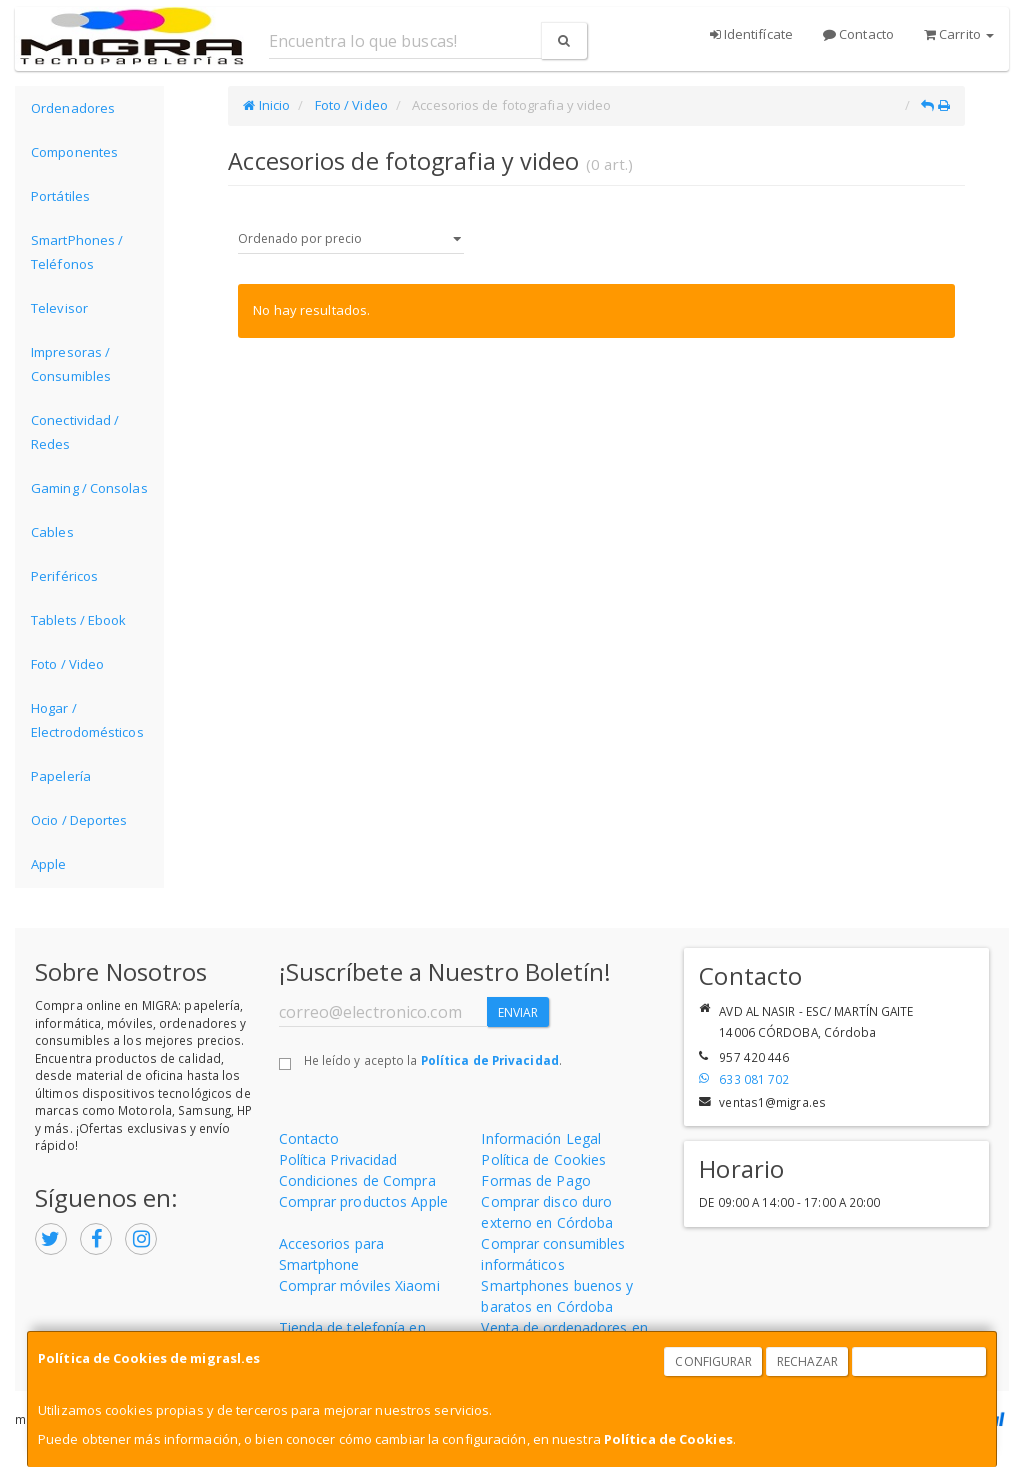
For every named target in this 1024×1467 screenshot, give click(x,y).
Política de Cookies (668, 1439)
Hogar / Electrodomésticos (87, 720)
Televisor (59, 308)
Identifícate (751, 34)
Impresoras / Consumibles (71, 364)
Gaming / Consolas (89, 488)
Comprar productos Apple (363, 1201)
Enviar (518, 1012)
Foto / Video (67, 664)
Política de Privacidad (490, 1060)
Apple (49, 864)
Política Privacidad (338, 1159)
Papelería (61, 776)
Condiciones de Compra (357, 1180)
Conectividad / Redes (75, 432)
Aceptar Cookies (920, 1361)
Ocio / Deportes (79, 820)
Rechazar (808, 1361)
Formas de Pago (535, 1180)
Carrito (959, 34)
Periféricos (64, 576)
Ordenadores (73, 108)
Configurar (713, 1361)
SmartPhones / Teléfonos (77, 252)
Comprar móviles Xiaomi (359, 1285)
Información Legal (541, 1138)
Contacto (858, 34)
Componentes (74, 152)
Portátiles (60, 196)
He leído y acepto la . (433, 1060)
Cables (52, 532)
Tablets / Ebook (79, 620)
